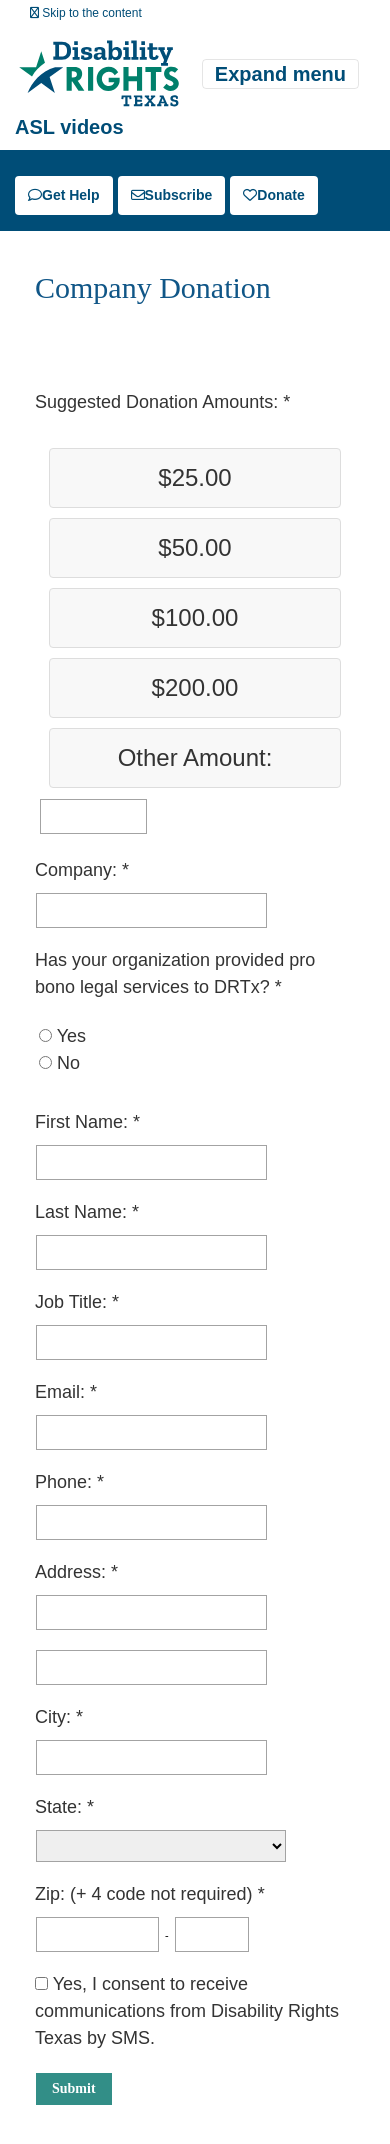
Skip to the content (86, 13)
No (68, 1063)
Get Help (64, 195)
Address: (73, 1572)
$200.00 (195, 687)
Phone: (66, 1482)
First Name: (84, 1122)
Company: (78, 870)
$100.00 (195, 617)
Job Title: (73, 1302)
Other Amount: (195, 757)
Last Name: (83, 1212)
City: (55, 1717)
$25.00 (194, 477)
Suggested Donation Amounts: (159, 402)
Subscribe (172, 195)
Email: (62, 1392)
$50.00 (194, 547)
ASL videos (69, 127)
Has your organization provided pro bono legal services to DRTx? (175, 973)
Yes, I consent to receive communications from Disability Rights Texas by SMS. (187, 2011)
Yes (71, 1036)
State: (61, 1807)
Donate (273, 195)
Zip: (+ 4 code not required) (146, 1894)
